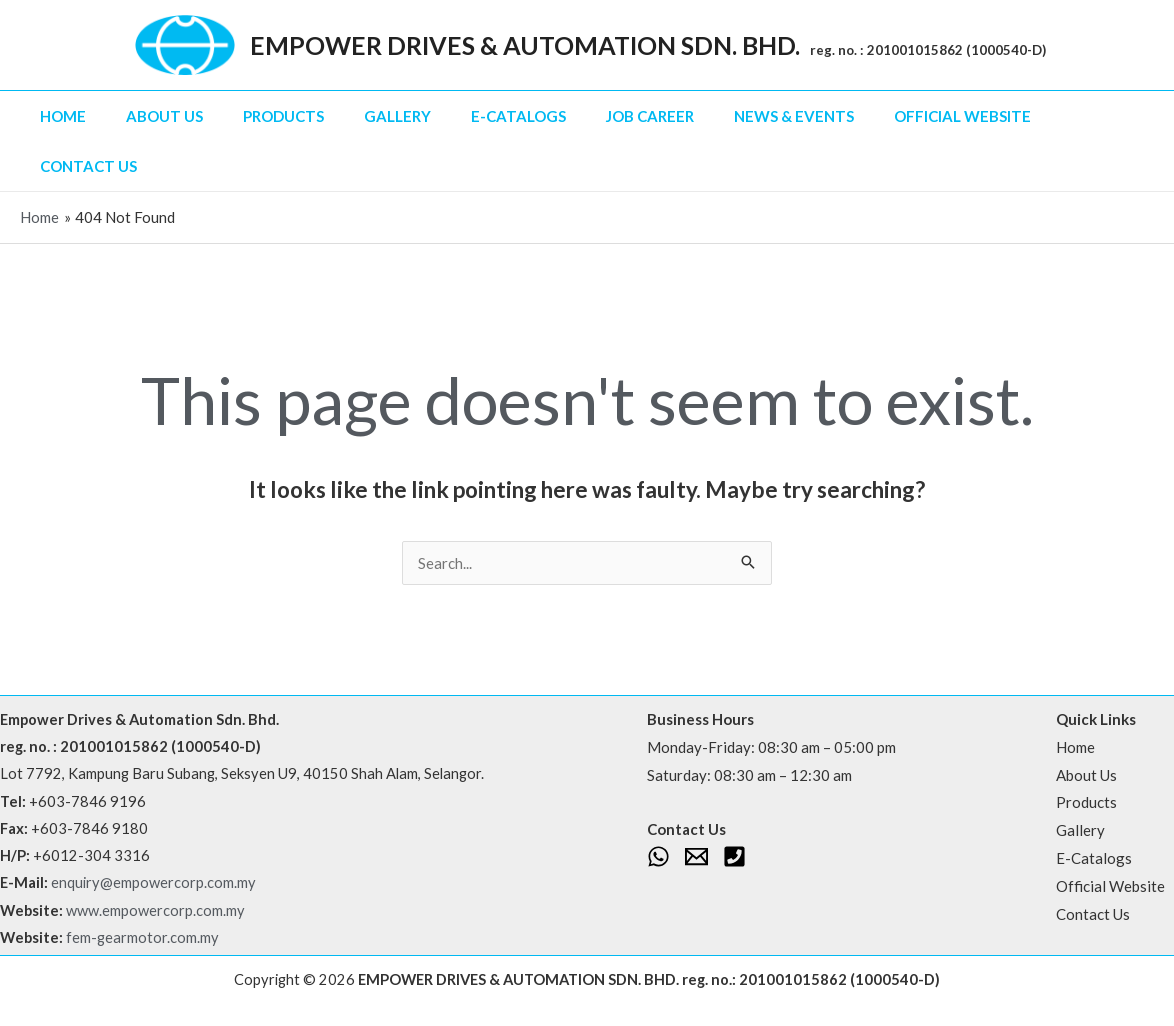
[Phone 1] (734, 856)
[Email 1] (696, 856)
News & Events (794, 116)
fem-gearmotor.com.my (142, 937)
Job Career (650, 116)
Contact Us (88, 166)
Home (63, 116)
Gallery (397, 116)
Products (283, 116)
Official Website (962, 116)
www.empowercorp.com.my (155, 910)
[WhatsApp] (658, 856)
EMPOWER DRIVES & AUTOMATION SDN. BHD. (525, 45)
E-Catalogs (518, 116)
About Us (164, 116)
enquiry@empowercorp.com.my (153, 882)
